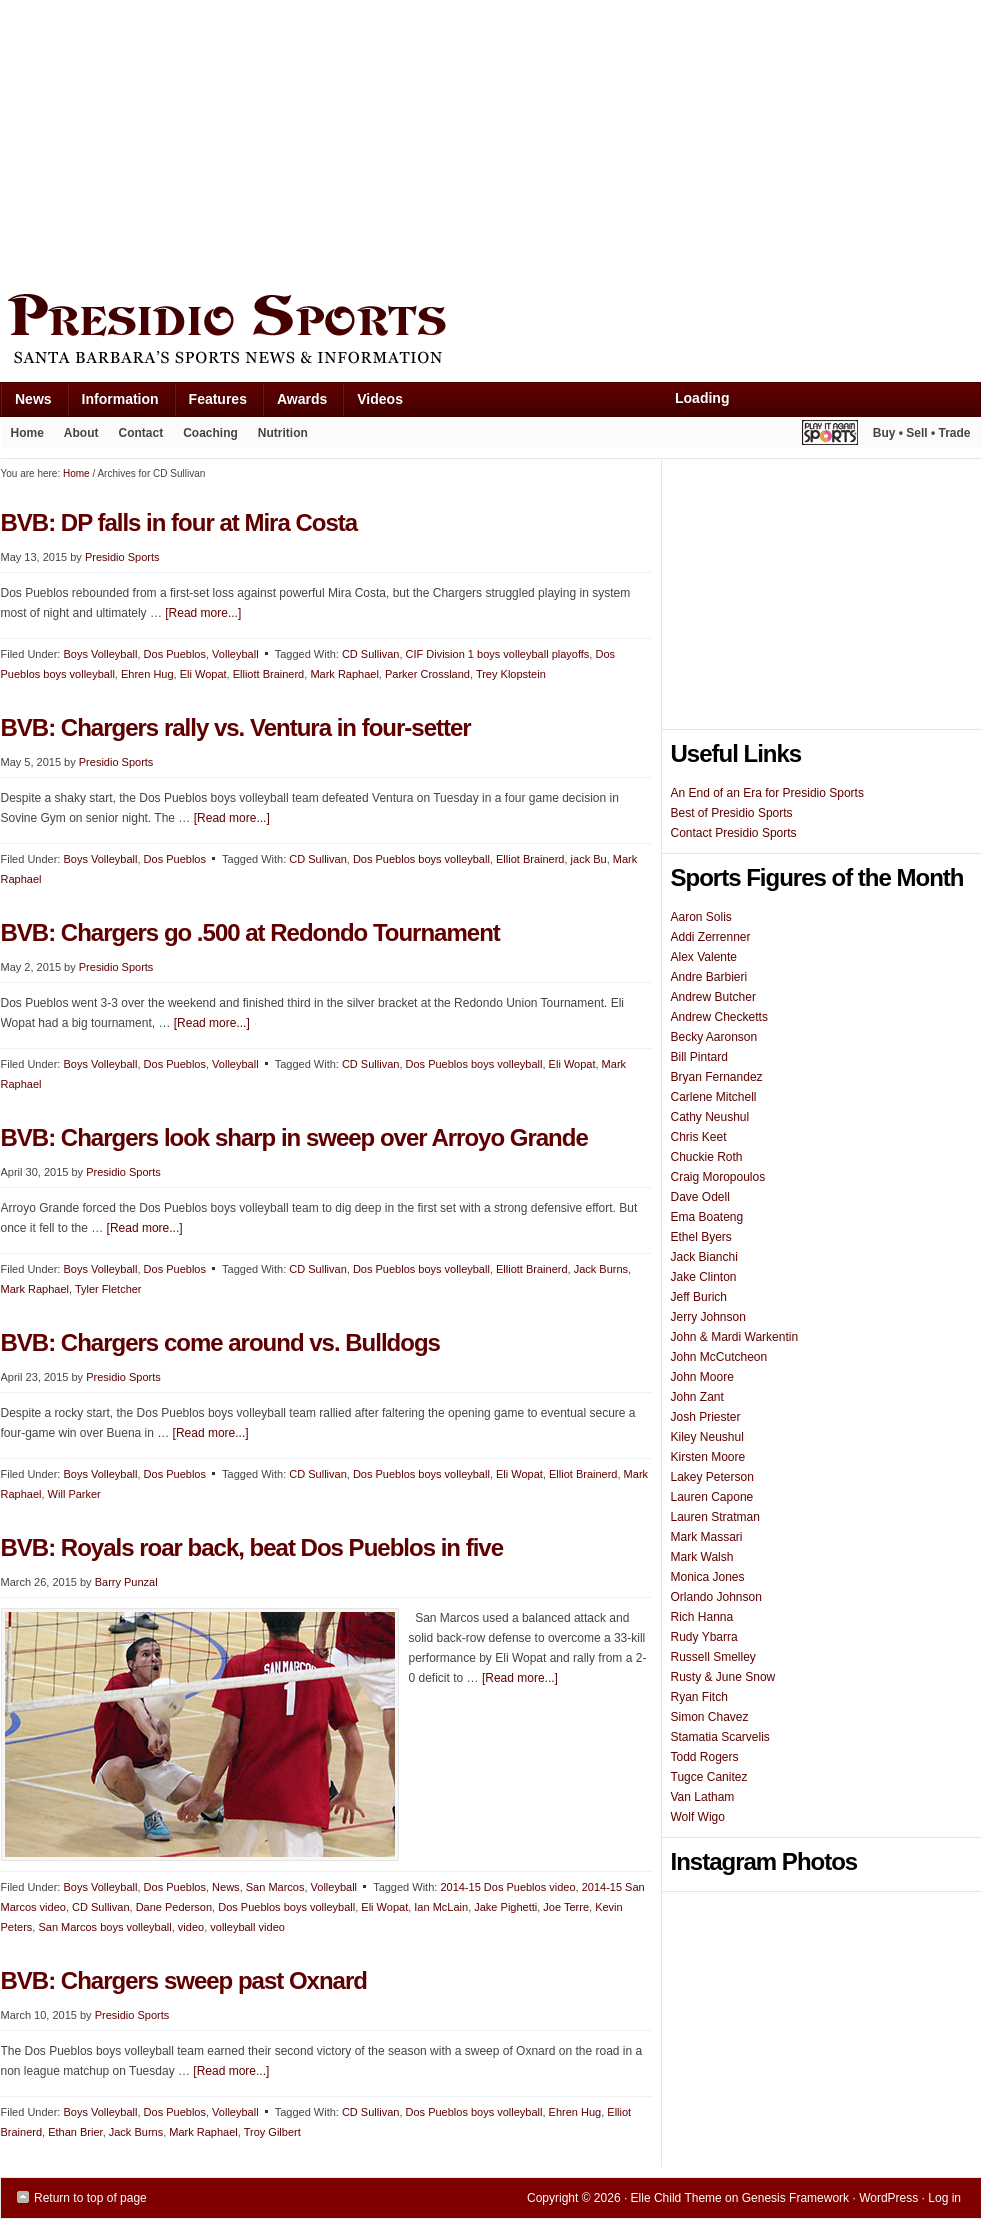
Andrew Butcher (713, 997)
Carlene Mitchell (714, 1097)
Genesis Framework (795, 2198)
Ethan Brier (75, 2132)
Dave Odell (700, 1197)
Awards (294, 403)
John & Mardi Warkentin (735, 1337)
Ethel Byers (701, 1237)
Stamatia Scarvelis (720, 1737)
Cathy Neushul (710, 1117)
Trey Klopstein (511, 674)
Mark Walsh (702, 1557)
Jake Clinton (704, 1277)
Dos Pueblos (175, 654)
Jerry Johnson (708, 1317)
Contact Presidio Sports (734, 833)
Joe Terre (566, 1907)
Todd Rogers (705, 1757)
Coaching (210, 433)
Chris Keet (699, 1137)
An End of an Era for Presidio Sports (767, 793)
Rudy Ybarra (704, 1637)
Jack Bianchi (704, 1257)
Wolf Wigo (698, 1817)
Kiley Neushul (707, 1437)
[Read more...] (203, 613)
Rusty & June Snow (723, 1677)
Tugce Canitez (709, 1777)
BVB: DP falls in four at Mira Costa (179, 522)
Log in (944, 2198)
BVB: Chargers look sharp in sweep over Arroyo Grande (294, 1137)
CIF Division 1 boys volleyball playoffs (498, 654)
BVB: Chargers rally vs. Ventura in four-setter (236, 727)
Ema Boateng (707, 1217)
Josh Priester (706, 1417)
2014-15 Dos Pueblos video (507, 1887)
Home (27, 433)
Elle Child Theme (676, 2198)
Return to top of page (90, 2198)
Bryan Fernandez (717, 1077)
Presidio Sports (491, 332)
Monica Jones (708, 1577)
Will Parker (74, 1494)
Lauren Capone (712, 1497)
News (26, 403)
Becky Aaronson (714, 1037)
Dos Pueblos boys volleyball (421, 859)
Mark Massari (707, 1537)
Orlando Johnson (716, 1597)
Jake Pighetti (505, 1907)
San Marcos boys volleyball (104, 1927)
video (191, 1927)
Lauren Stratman (715, 1517)
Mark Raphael (344, 674)
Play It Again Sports (830, 435)
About (76, 437)
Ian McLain (441, 1907)
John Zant (697, 1397)
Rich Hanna (702, 1617)
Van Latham (703, 1797)
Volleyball (235, 654)
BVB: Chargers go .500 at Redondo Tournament (250, 932)
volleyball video (247, 1927)
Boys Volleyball (100, 654)
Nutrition (283, 433)
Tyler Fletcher (108, 1289)
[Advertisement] (245, 142)
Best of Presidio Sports (732, 813)
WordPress (888, 2198)
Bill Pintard (699, 1057)
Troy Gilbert (272, 2132)
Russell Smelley (713, 1657)
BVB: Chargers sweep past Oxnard (184, 1980)
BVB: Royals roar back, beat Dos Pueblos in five (252, 1547)
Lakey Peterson (712, 1477)
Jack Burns (601, 1269)
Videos (380, 399)
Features (210, 403)
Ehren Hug (147, 674)
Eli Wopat (203, 674)
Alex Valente (704, 957)
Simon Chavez (710, 1717)
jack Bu (589, 859)
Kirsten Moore (708, 1457)
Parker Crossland (427, 674)
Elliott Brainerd (269, 674)
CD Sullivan (370, 654)
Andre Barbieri (709, 977)
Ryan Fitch (699, 1697)
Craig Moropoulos (718, 1177)
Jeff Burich (699, 1297)
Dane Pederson (174, 1907)
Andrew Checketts (719, 1017)
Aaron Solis (701, 917)
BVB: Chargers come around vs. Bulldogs (220, 1342)
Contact (141, 433)
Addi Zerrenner (711, 937)
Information (113, 403)
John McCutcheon (719, 1357)
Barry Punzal (126, 1582)
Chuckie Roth (707, 1157)
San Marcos (275, 1887)
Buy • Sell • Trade (922, 433)
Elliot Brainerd (530, 859)
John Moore (702, 1377)
